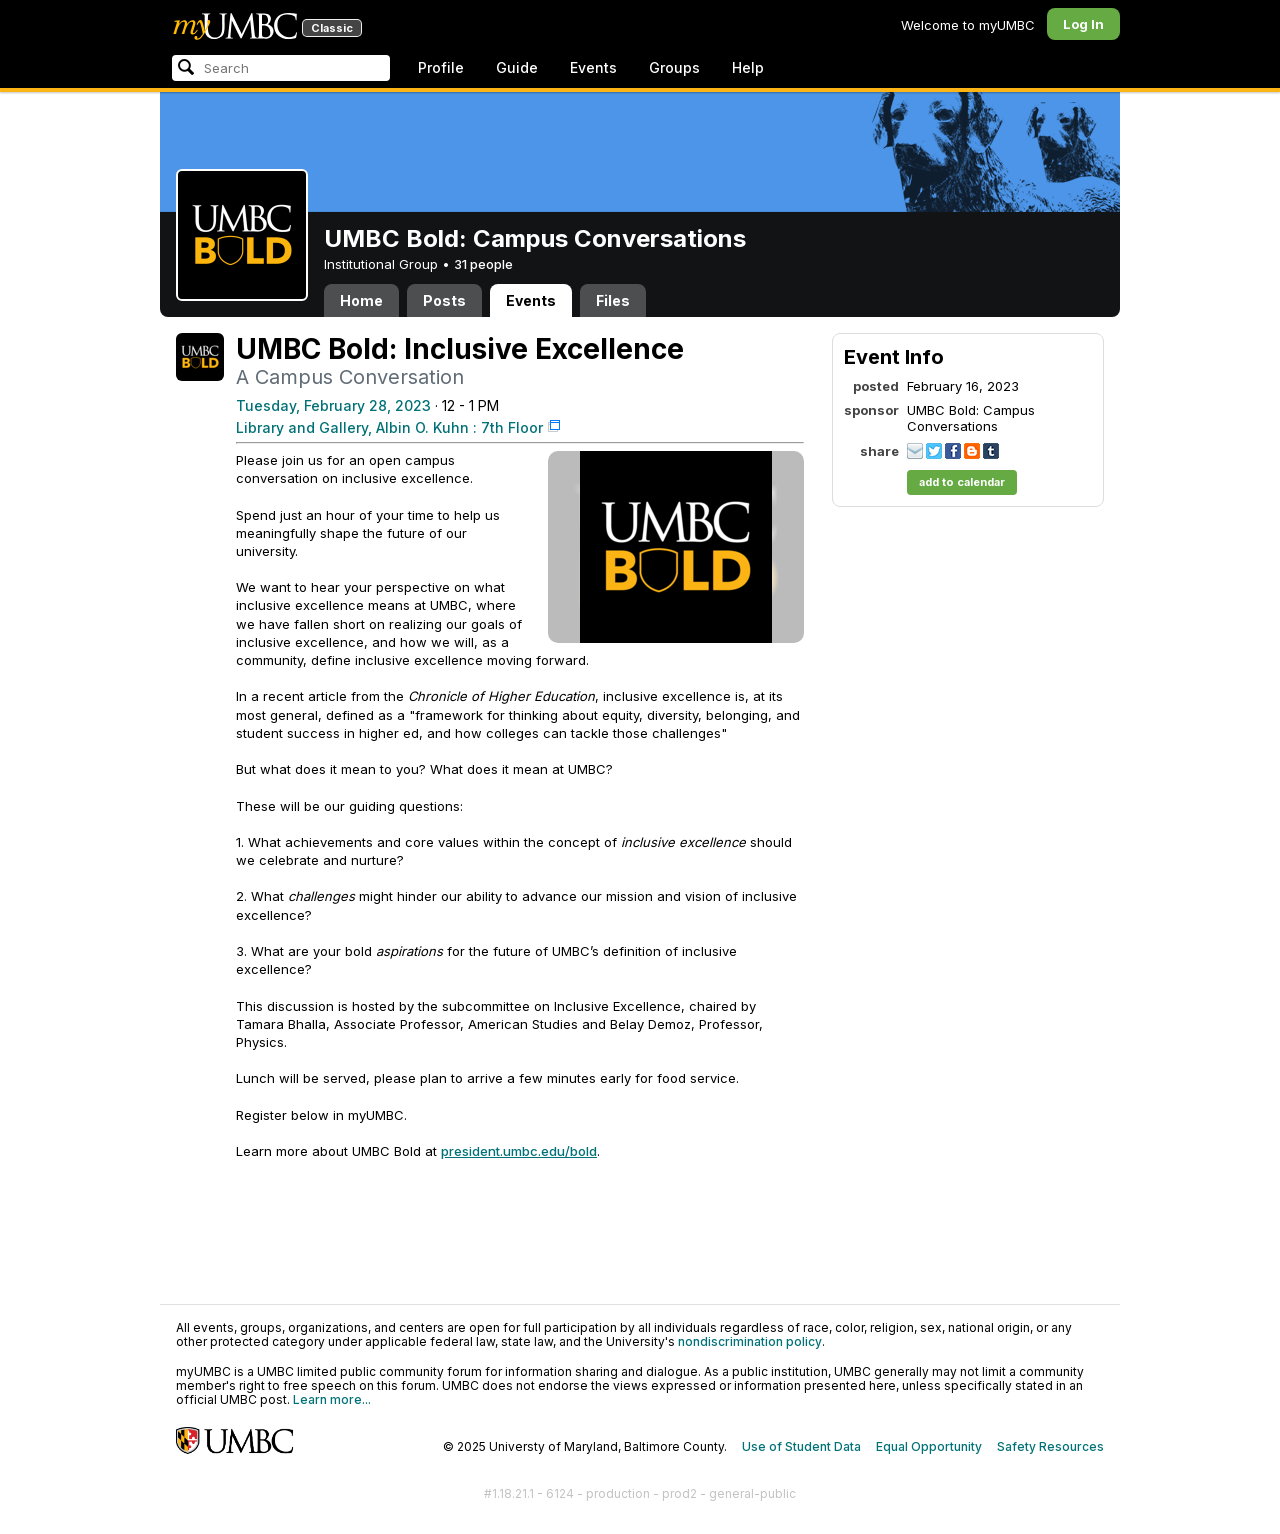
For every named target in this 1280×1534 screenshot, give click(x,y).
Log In (1083, 24)
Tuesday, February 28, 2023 (333, 405)
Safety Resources (1050, 1446)
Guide (517, 67)
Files (613, 300)
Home (361, 300)
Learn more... (332, 1399)
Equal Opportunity (929, 1446)
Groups (674, 67)
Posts (444, 300)
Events (593, 67)
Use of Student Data (801, 1446)
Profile (441, 67)
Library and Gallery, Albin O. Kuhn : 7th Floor (389, 427)
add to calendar (962, 482)
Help (748, 67)
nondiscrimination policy (750, 1341)
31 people (483, 264)
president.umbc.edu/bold (519, 1151)
